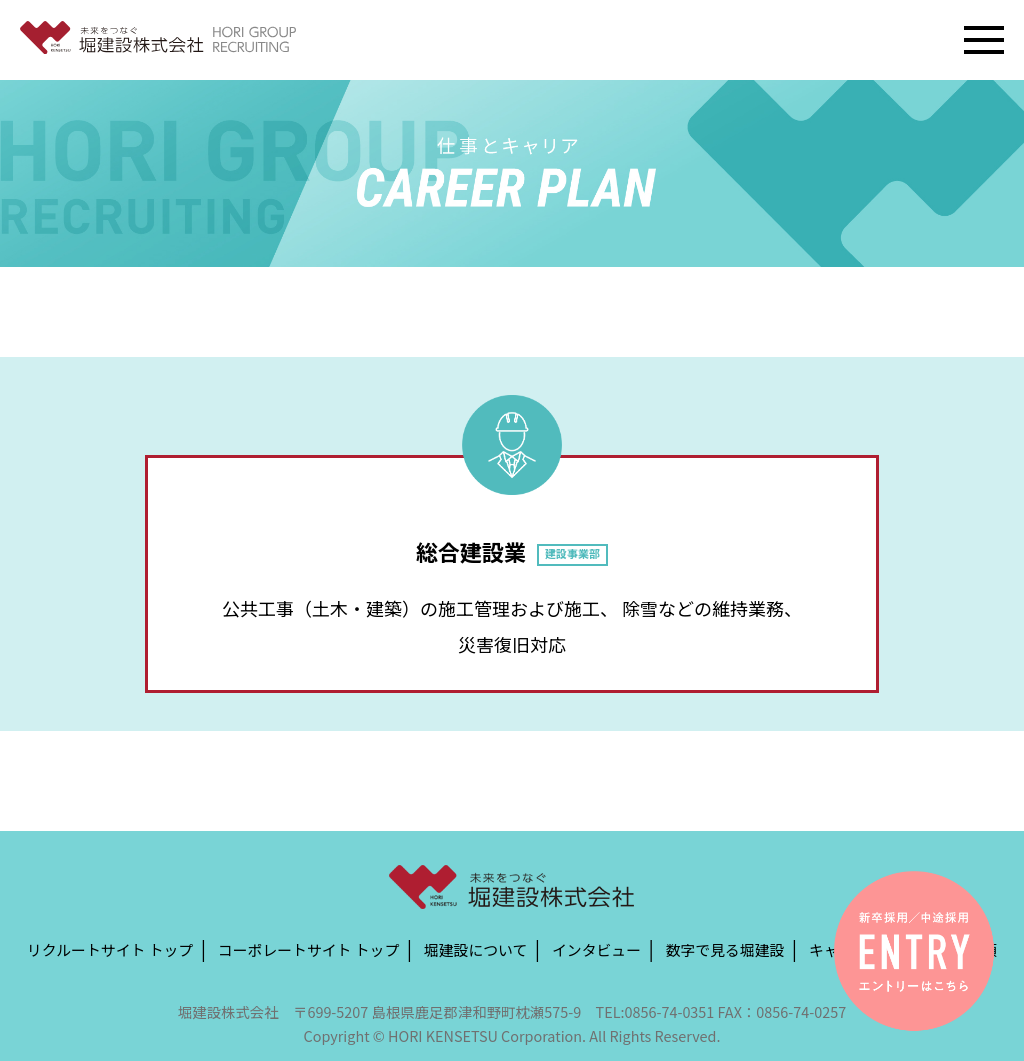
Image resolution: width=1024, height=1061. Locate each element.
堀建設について (475, 948)
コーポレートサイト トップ (308, 948)
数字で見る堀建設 (725, 948)
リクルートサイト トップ (110, 948)
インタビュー (596, 948)
